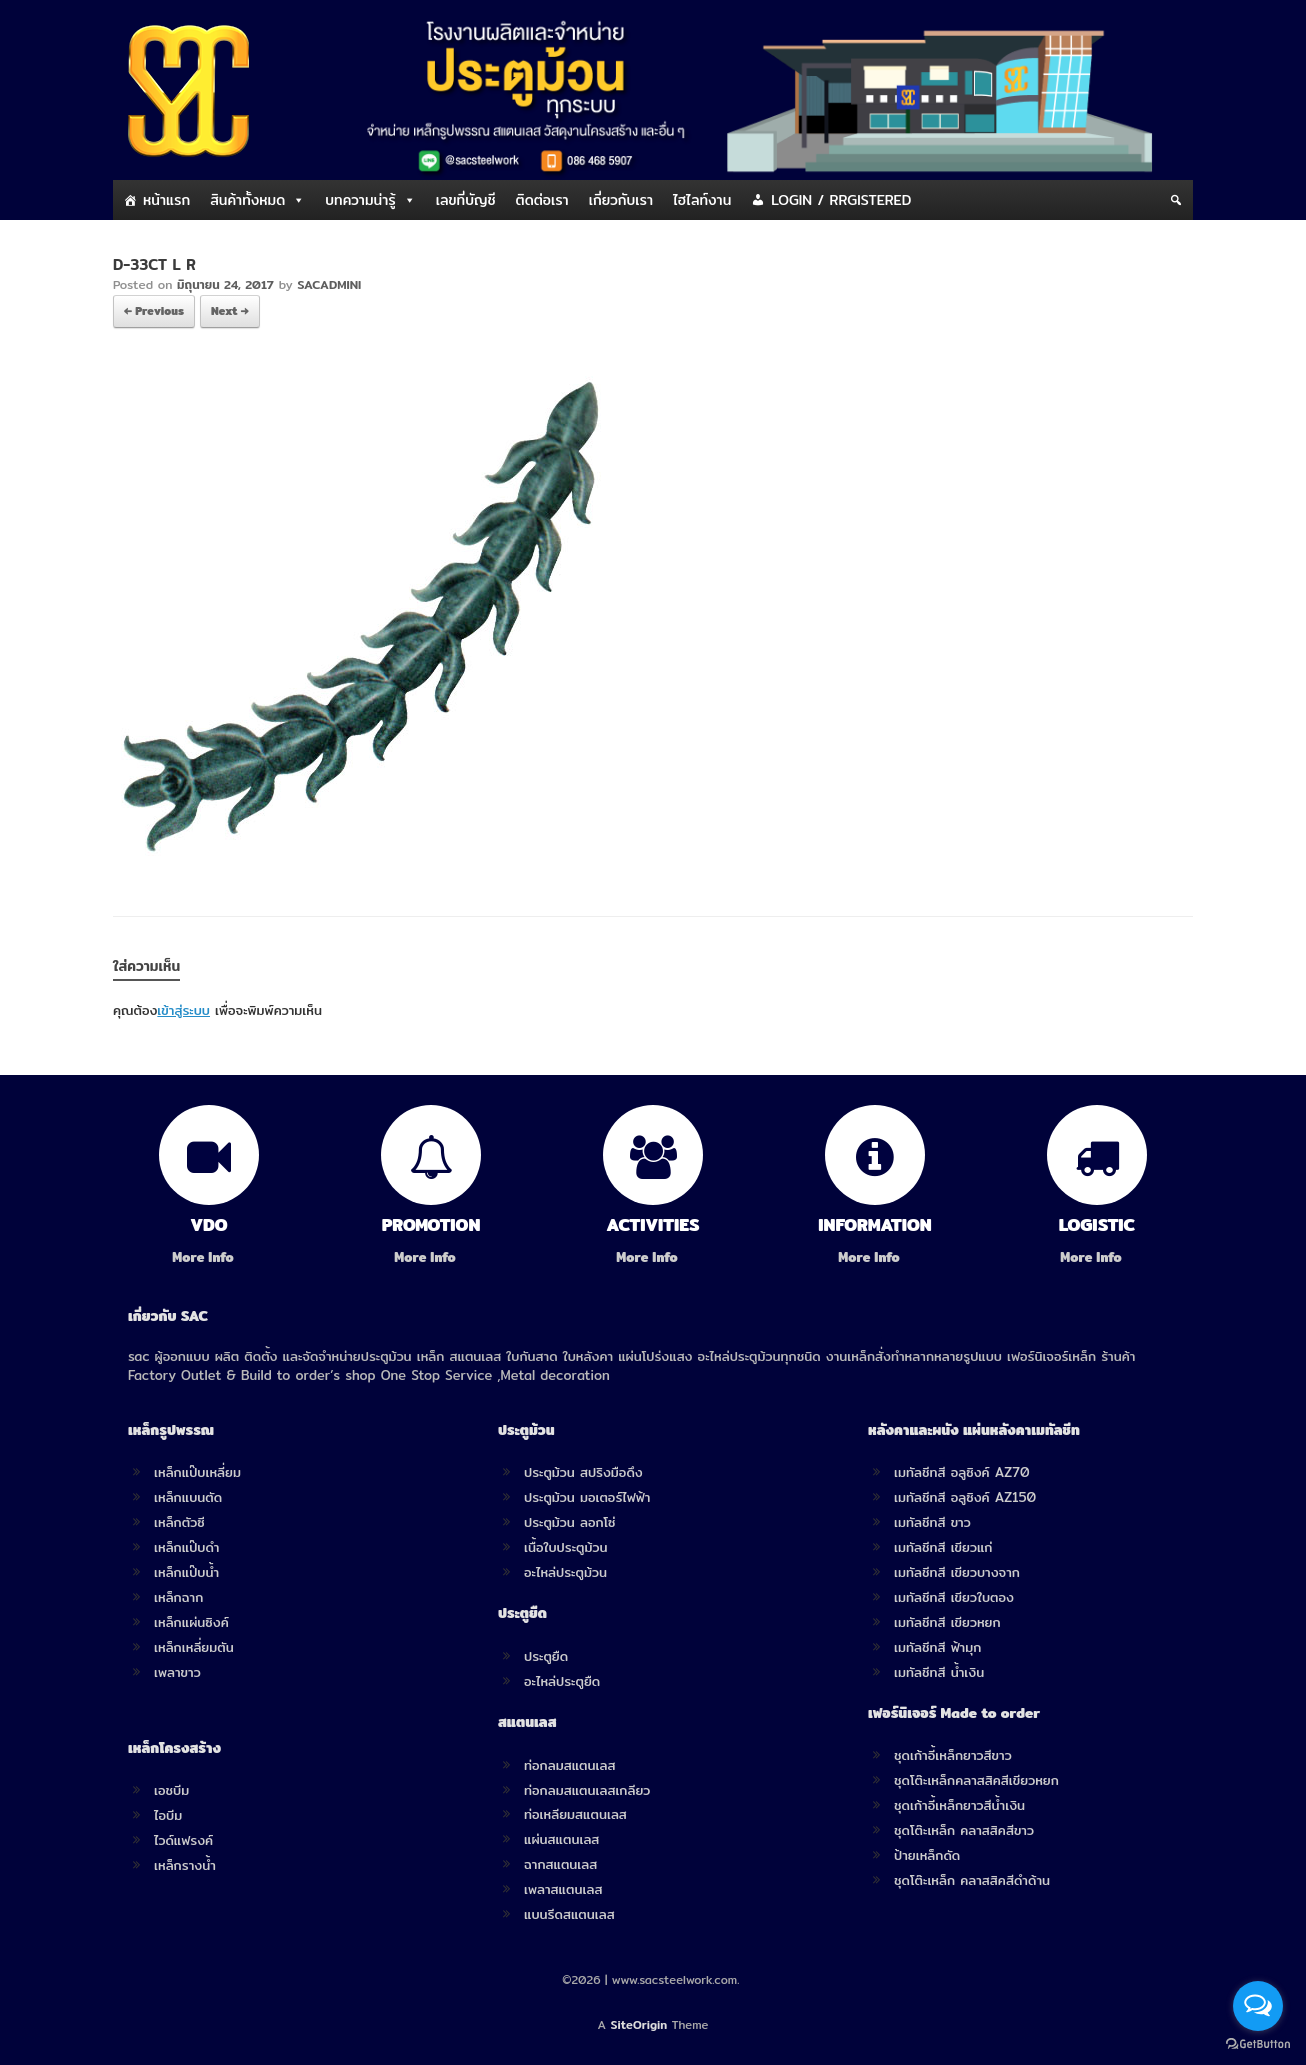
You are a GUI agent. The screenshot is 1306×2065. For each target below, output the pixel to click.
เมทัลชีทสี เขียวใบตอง (954, 1597)
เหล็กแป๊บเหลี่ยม (197, 1472)
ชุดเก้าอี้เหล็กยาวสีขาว (953, 1755)
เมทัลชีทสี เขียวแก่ (943, 1547)
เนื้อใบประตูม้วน (565, 1547)
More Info (208, 1257)
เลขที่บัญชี (466, 200)
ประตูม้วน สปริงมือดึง (583, 1472)
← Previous (154, 311)
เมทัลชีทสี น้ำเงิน (939, 1672)
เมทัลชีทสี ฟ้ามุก (937, 1647)
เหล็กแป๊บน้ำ (186, 1572)
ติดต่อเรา (542, 200)
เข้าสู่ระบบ (183, 1010)
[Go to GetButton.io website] (1258, 2044)
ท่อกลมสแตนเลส (569, 1765)
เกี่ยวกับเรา (621, 200)
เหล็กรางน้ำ (185, 1865)
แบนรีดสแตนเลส (569, 1914)
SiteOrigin (639, 2025)
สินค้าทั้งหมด (247, 200)
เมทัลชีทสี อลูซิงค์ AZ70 (962, 1472)
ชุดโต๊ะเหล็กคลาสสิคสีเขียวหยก (976, 1780)
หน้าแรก (166, 200)
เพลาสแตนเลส (563, 1889)
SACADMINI (329, 284)
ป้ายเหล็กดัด (927, 1855)
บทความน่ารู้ (360, 200)
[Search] (1176, 200)
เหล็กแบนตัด (188, 1497)
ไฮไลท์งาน (702, 200)
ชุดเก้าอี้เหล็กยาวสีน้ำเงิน (959, 1805)
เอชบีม (171, 1790)
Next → (230, 311)
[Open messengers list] (1258, 2006)
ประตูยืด (546, 1656)
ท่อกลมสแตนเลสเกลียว (587, 1790)
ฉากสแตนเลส (560, 1864)
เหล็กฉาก (178, 1597)
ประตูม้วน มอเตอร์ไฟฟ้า (587, 1497)
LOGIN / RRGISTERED (841, 200)
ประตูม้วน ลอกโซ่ (570, 1522)
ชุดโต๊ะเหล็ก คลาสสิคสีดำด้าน (972, 1880)
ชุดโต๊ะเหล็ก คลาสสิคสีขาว (964, 1830)
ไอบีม (168, 1815)
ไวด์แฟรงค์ (183, 1840)
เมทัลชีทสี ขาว (932, 1522)
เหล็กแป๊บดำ (187, 1547)
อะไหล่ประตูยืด (562, 1681)
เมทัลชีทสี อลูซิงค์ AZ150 (965, 1497)
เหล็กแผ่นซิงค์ (191, 1622)
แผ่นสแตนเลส (561, 1839)
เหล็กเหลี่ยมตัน (194, 1647)
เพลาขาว (177, 1672)
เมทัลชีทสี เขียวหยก (947, 1622)
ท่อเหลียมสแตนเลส (575, 1814)
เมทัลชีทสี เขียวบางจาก (957, 1572)
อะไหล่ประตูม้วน (565, 1572)
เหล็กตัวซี (179, 1522)
